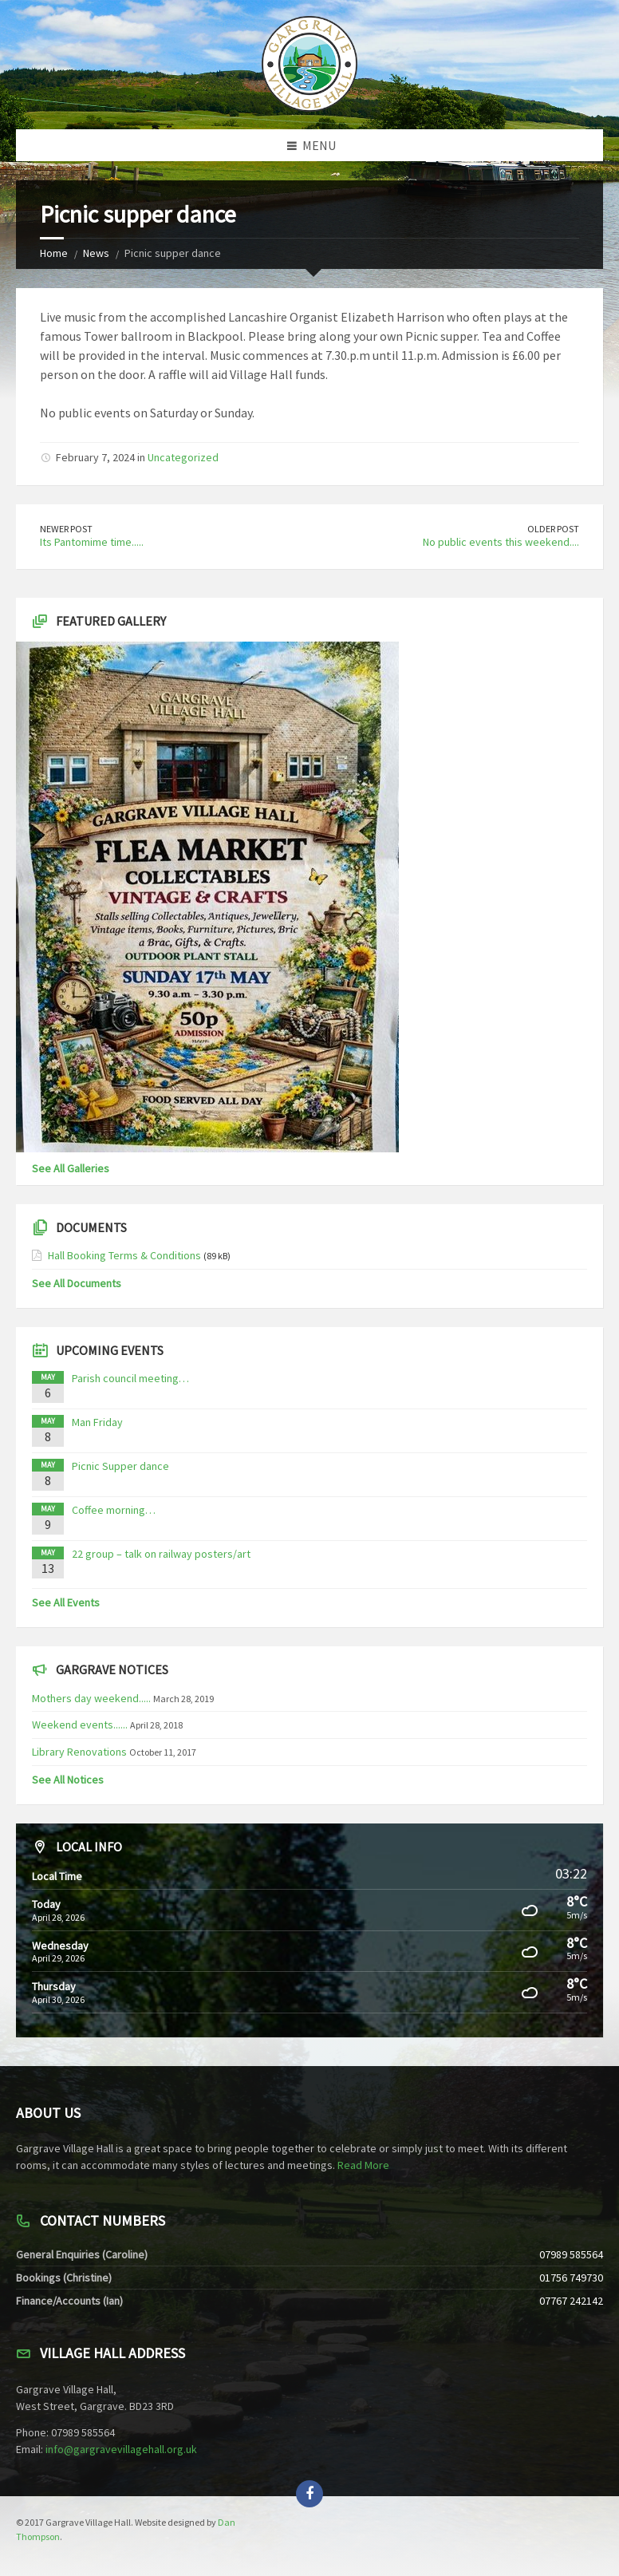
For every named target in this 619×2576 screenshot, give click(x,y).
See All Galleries (70, 1168)
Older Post (553, 529)
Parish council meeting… (130, 1378)
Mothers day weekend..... (91, 1698)
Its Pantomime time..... (92, 542)
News (96, 253)
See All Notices (68, 1779)
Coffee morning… (114, 1510)
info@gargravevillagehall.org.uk (121, 2449)
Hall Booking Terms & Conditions (124, 1255)
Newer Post (66, 529)
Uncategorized (183, 457)
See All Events (66, 1602)
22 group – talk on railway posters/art (161, 1554)
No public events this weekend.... (501, 542)
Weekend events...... (80, 1724)
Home (54, 253)
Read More (363, 2165)
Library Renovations (79, 1751)
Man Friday (97, 1422)
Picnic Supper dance (120, 1466)
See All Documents (76, 1283)
